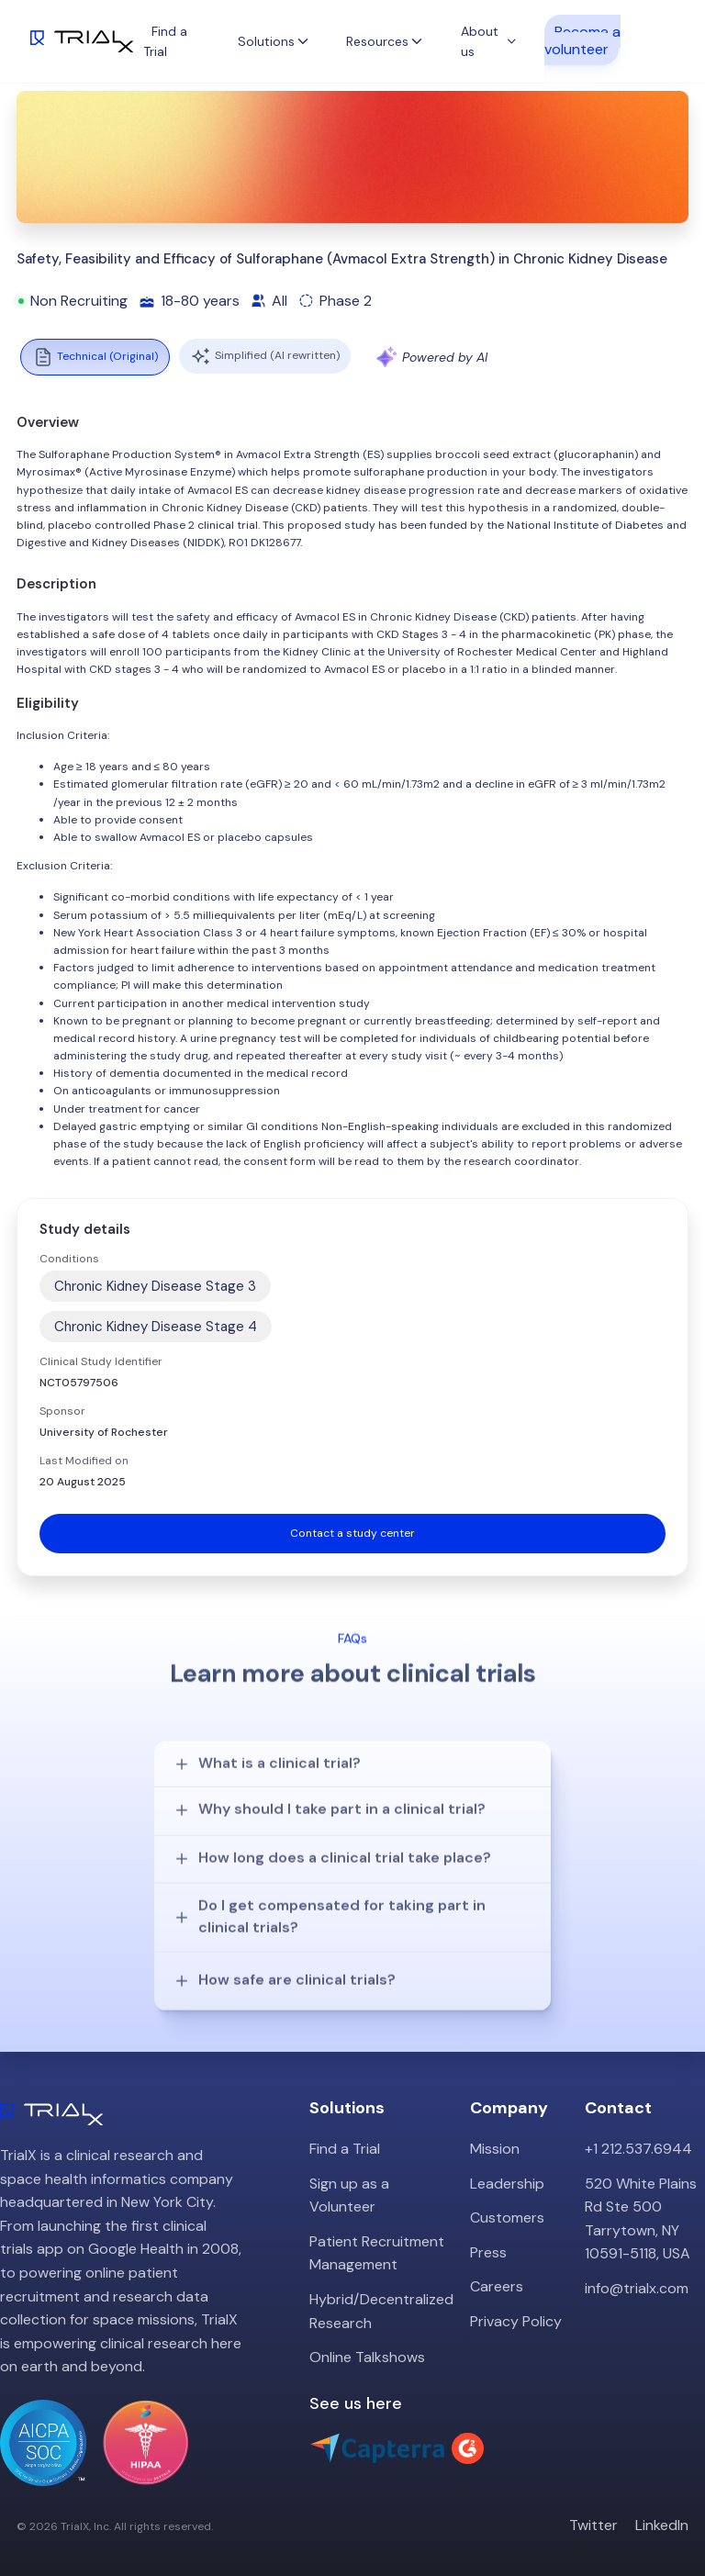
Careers (496, 2270)
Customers (507, 2202)
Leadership (507, 2167)
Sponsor (62, 1411)
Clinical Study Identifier (100, 1361)
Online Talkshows (367, 2341)
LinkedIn (661, 2509)
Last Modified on (84, 1460)
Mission (495, 2133)
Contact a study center (352, 1533)
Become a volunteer (582, 39)
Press (488, 2236)
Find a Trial (344, 2133)
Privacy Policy (516, 2305)
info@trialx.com (636, 2272)
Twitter (593, 2509)
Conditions (69, 1258)
